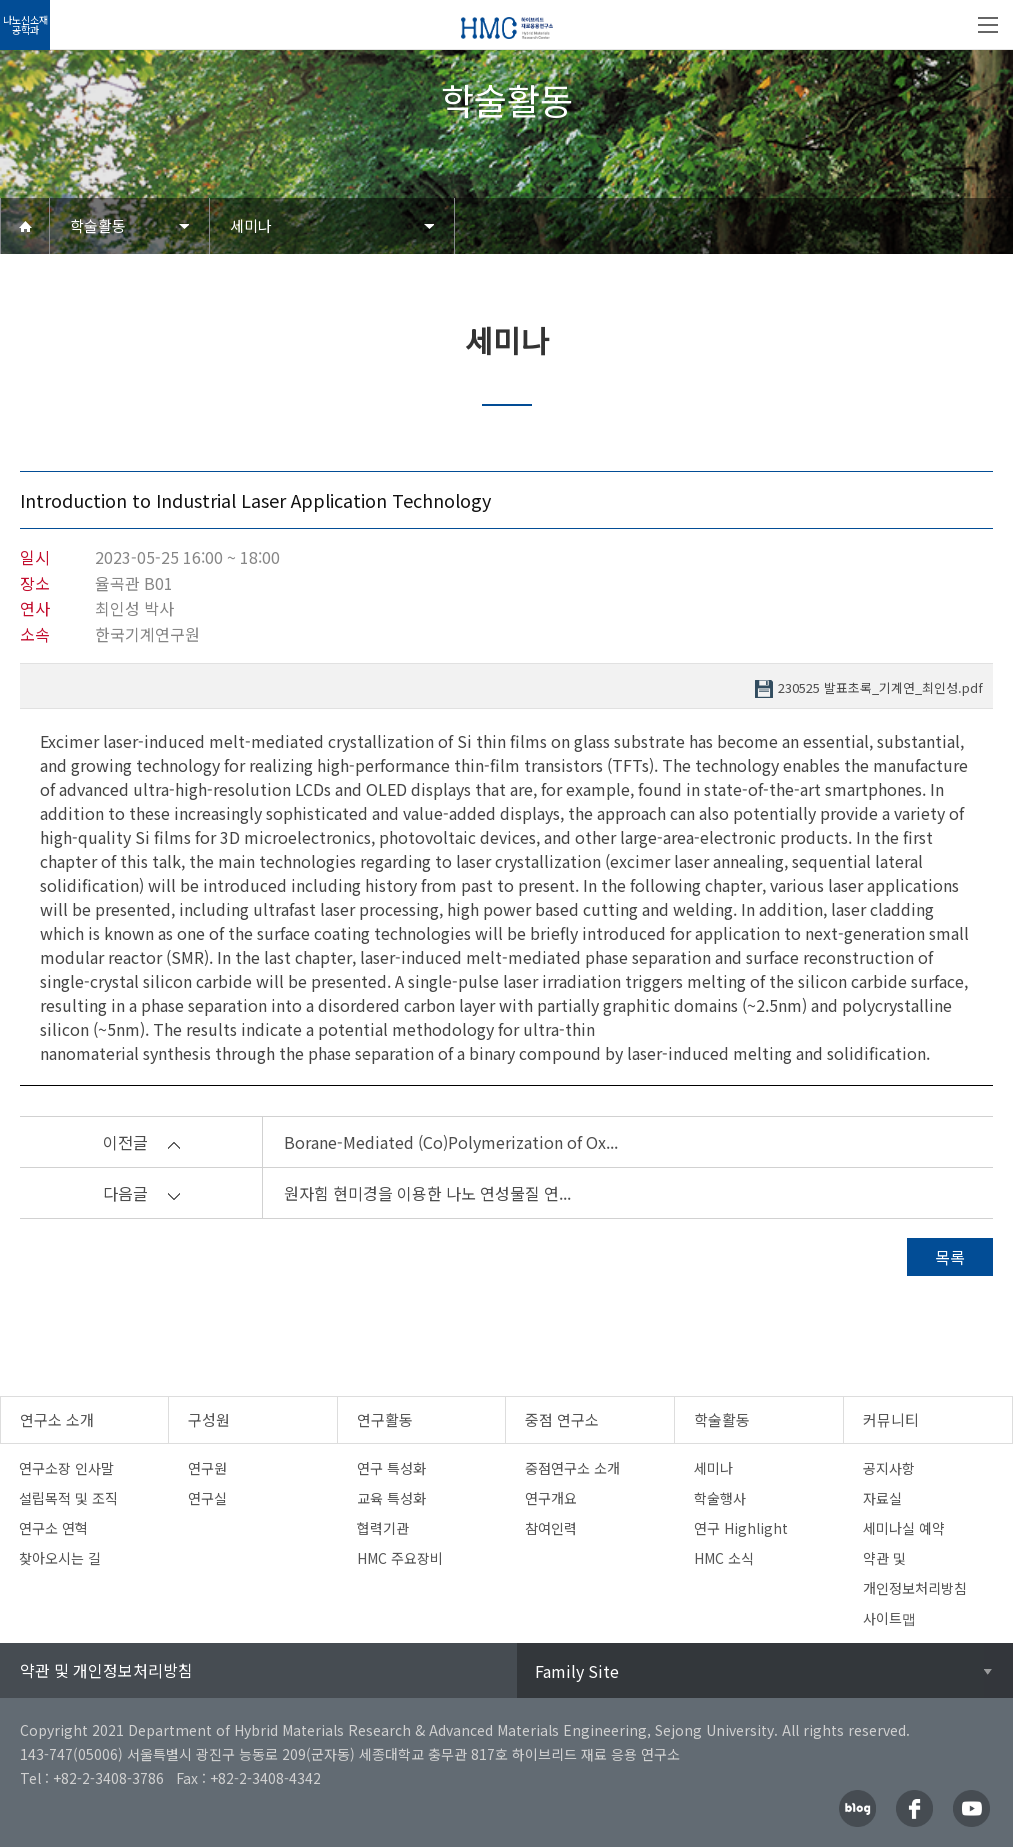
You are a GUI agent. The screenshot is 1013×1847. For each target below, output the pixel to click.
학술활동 (98, 225)
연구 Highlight (741, 1528)
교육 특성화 (391, 1498)
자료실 (882, 1498)
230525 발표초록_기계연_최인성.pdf (880, 688)
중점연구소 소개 (572, 1468)
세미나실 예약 (904, 1528)
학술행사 (720, 1498)
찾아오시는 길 (60, 1558)
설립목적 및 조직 (68, 1498)
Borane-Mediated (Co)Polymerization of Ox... (451, 1142)
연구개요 (551, 1498)
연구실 (207, 1498)
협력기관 (383, 1528)
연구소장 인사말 (66, 1468)
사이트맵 (889, 1618)
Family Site (577, 1671)
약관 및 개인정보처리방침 (106, 1670)
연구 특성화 (391, 1468)
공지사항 (889, 1468)
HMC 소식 (724, 1558)
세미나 (251, 225)
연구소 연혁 (53, 1528)
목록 (950, 1257)
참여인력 (551, 1528)
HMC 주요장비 (400, 1558)
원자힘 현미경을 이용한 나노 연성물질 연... (427, 1193)
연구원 (207, 1468)
